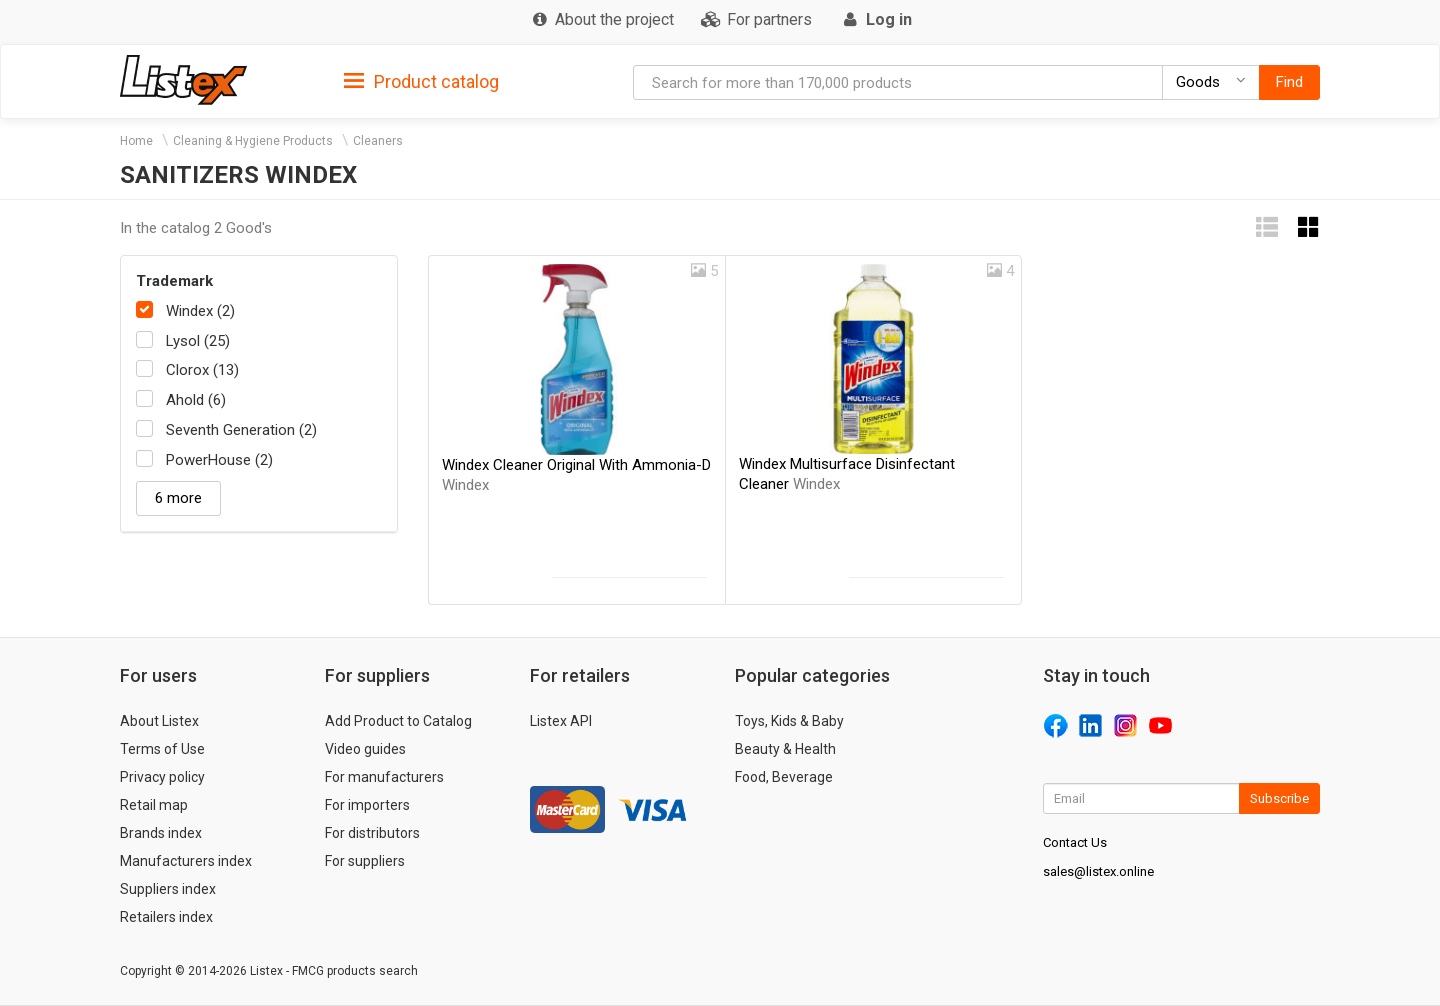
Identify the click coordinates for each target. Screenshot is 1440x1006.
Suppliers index (168, 889)
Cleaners (378, 141)
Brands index (161, 833)
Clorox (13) (202, 370)
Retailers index (166, 917)
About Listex (159, 721)
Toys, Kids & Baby (789, 721)
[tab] (421, 80)
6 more (178, 498)
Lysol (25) (198, 341)
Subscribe (1279, 798)
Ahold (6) (196, 400)
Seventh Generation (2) (241, 430)
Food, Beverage (784, 777)
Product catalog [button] (421, 82)
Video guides (365, 749)
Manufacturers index (186, 861)
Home (136, 141)
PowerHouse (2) (219, 460)
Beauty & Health (785, 749)
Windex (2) (200, 311)
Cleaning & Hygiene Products (253, 141)
